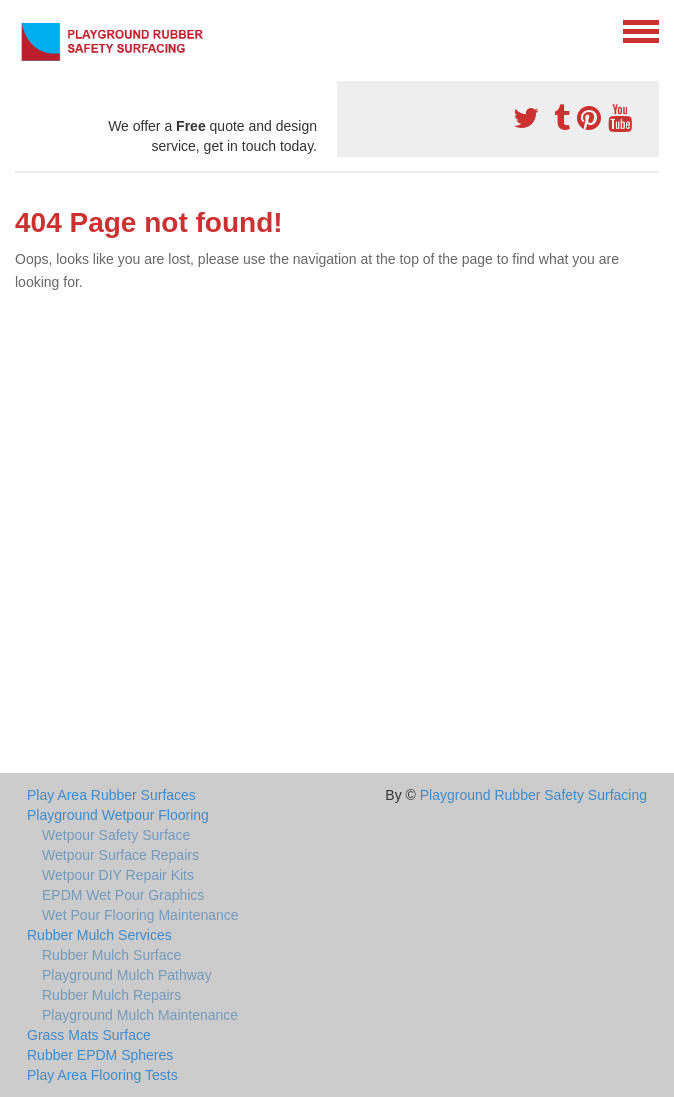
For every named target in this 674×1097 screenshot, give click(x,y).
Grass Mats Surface (89, 1035)
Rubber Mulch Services (99, 935)
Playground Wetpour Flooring (118, 815)
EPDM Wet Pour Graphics (123, 895)
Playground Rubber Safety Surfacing (533, 795)
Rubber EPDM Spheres (100, 1055)
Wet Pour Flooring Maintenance (140, 915)
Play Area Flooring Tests (102, 1075)
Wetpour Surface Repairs (120, 855)
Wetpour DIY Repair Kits (118, 875)
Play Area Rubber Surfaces (111, 795)
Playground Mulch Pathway (127, 975)
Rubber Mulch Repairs (111, 995)
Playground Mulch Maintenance (140, 1015)
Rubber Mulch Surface (111, 955)
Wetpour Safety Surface (116, 835)
